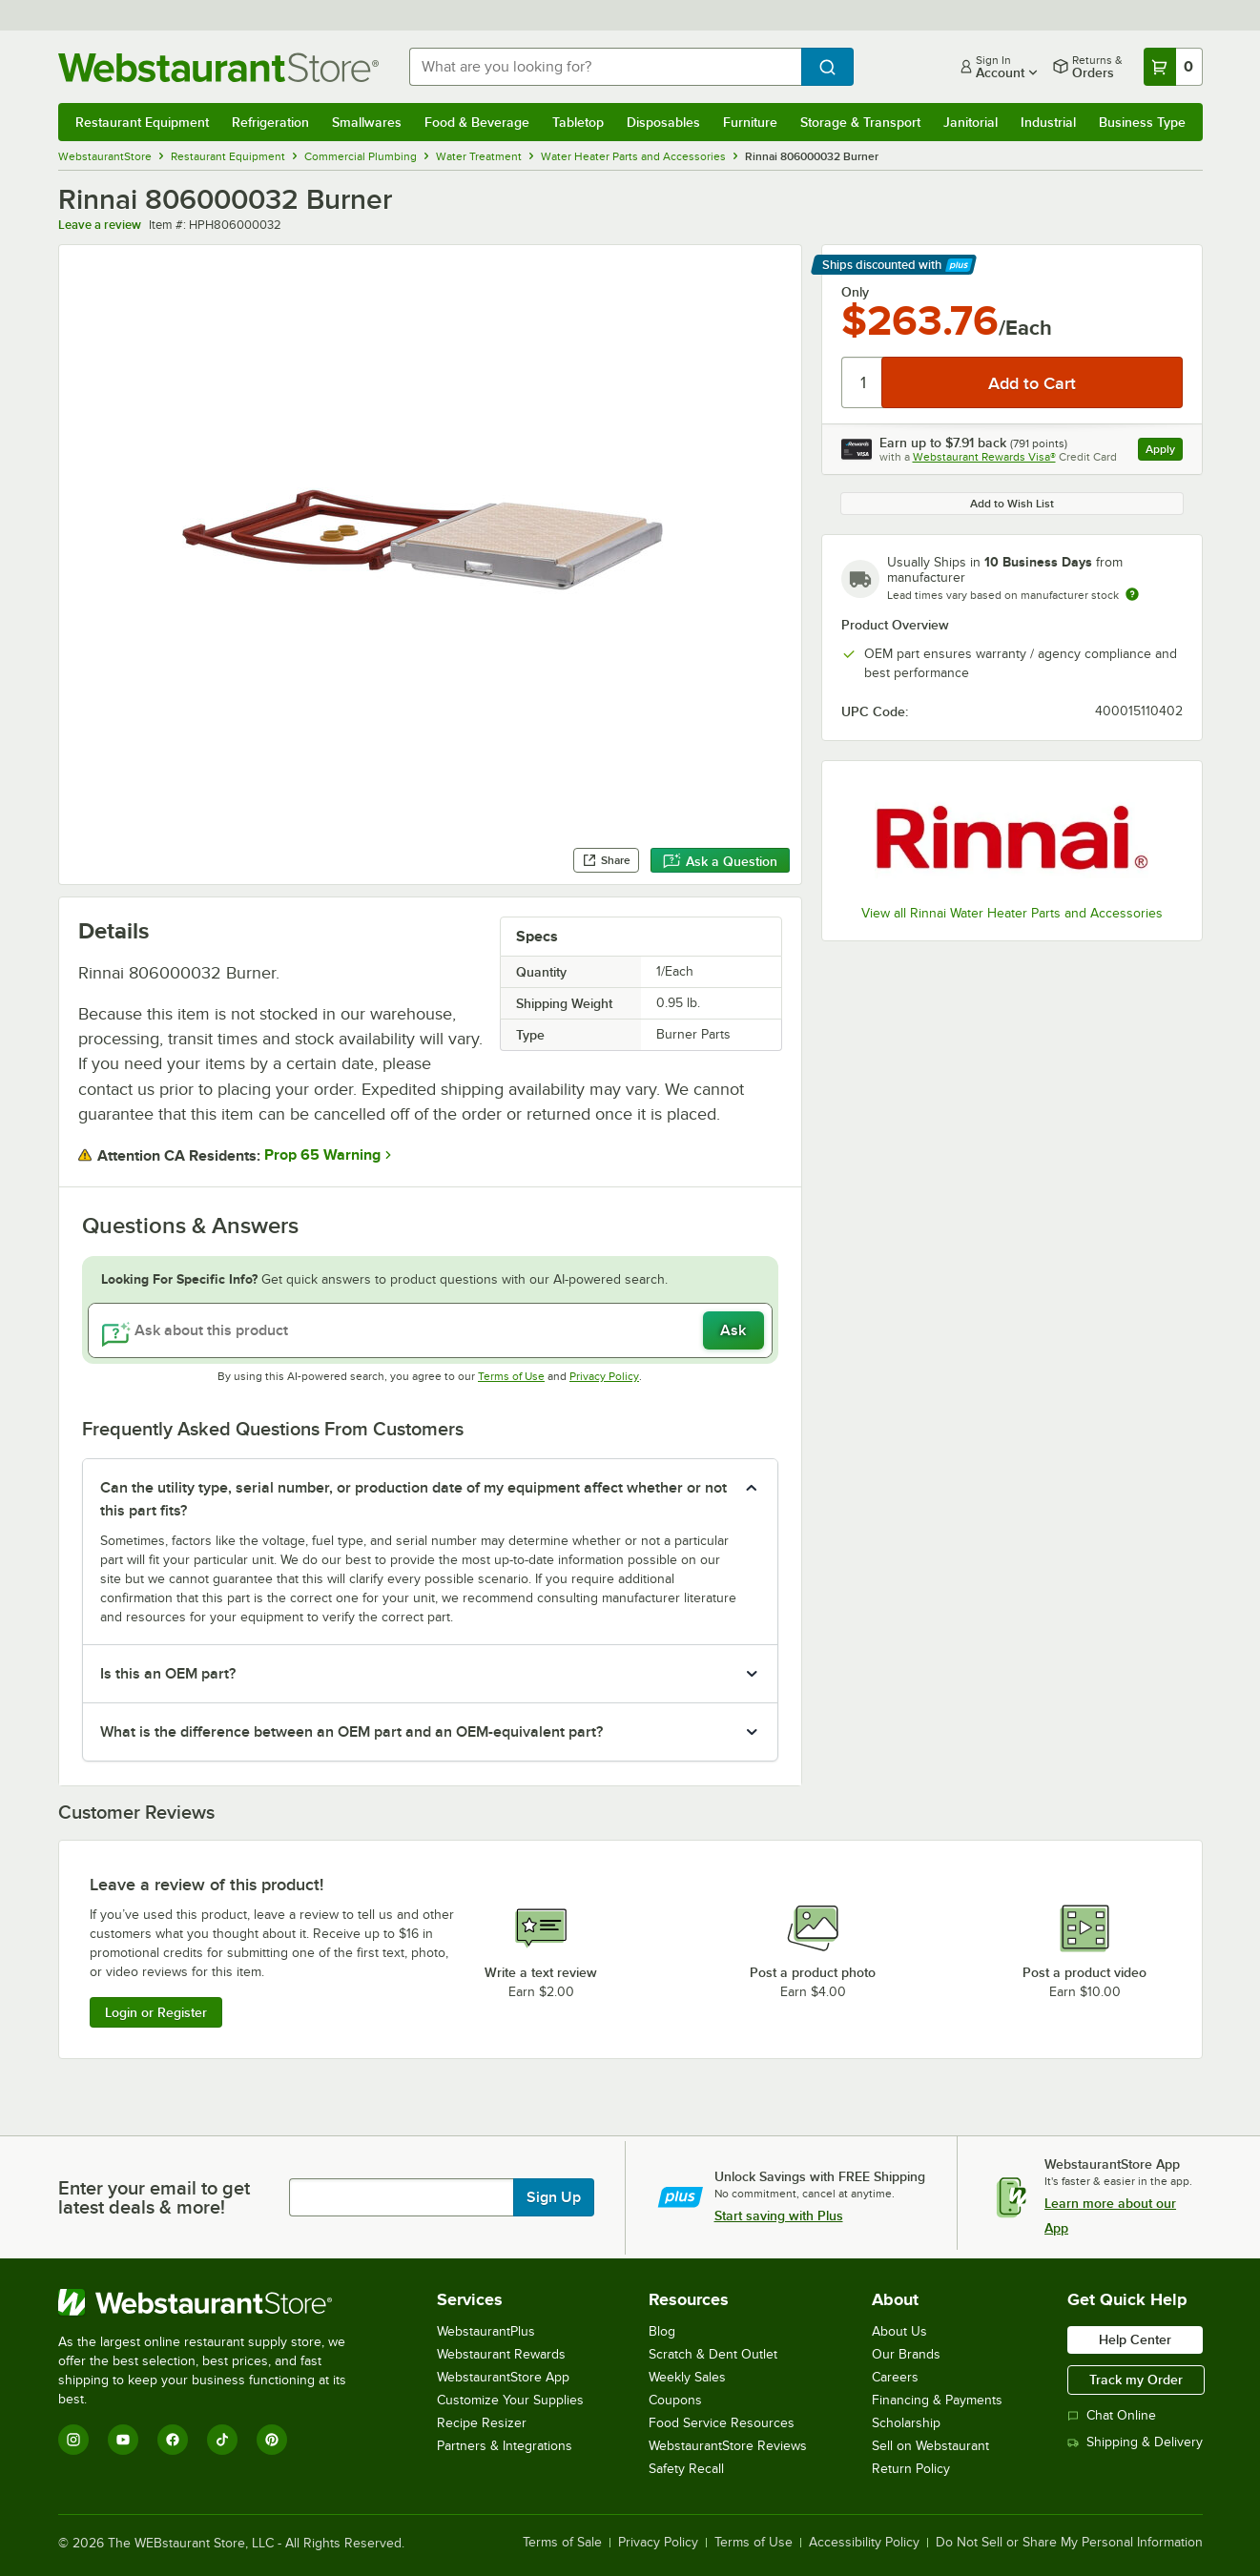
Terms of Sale (562, 2542)
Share (606, 860)
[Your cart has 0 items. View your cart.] (1173, 67)
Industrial (1048, 122)
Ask (733, 1330)
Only (855, 291)
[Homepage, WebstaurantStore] (218, 67)
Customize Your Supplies (510, 2400)
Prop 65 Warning (322, 1155)
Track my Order (1136, 2379)
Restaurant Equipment (142, 122)
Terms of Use (511, 1376)
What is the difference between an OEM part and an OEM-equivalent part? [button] (351, 1732)
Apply (1164, 452)
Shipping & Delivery (1135, 2442)
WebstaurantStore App (503, 2377)
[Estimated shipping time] (1132, 594)
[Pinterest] (272, 2439)
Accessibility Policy (864, 2542)
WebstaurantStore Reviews (728, 2446)
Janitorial (970, 122)
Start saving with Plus (778, 2215)
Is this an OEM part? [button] (168, 1673)
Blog (662, 2331)
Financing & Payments (937, 2400)
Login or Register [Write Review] (156, 2012)
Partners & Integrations (504, 2446)
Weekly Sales (687, 2377)
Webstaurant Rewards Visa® (984, 457)
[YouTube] (123, 2439)
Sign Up (554, 2197)
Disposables (663, 122)
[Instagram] (73, 2439)
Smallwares (367, 122)
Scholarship (906, 2423)
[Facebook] (172, 2439)
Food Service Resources (722, 2423)
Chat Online (1111, 2415)
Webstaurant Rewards (501, 2354)
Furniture (750, 122)
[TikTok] (222, 2439)
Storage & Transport (860, 122)
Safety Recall (686, 2469)
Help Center (1135, 2339)
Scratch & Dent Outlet (713, 2354)
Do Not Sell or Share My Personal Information (1069, 2542)
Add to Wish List (1012, 503)
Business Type (1142, 122)
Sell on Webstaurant (930, 2446)
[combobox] (605, 67)
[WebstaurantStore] (215, 2302)
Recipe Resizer (482, 2423)
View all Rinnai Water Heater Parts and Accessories (1012, 913)
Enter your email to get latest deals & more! (154, 2197)
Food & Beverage (476, 122)
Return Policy (911, 2469)
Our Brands (906, 2354)
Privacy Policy (604, 1376)
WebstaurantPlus (486, 2331)
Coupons (675, 2400)
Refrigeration (270, 122)
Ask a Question (720, 861)
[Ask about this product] (430, 1330)
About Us (899, 2331)
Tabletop (578, 122)
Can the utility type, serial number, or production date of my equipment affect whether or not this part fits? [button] (413, 1499)
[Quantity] (862, 382)
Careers (895, 2377)
